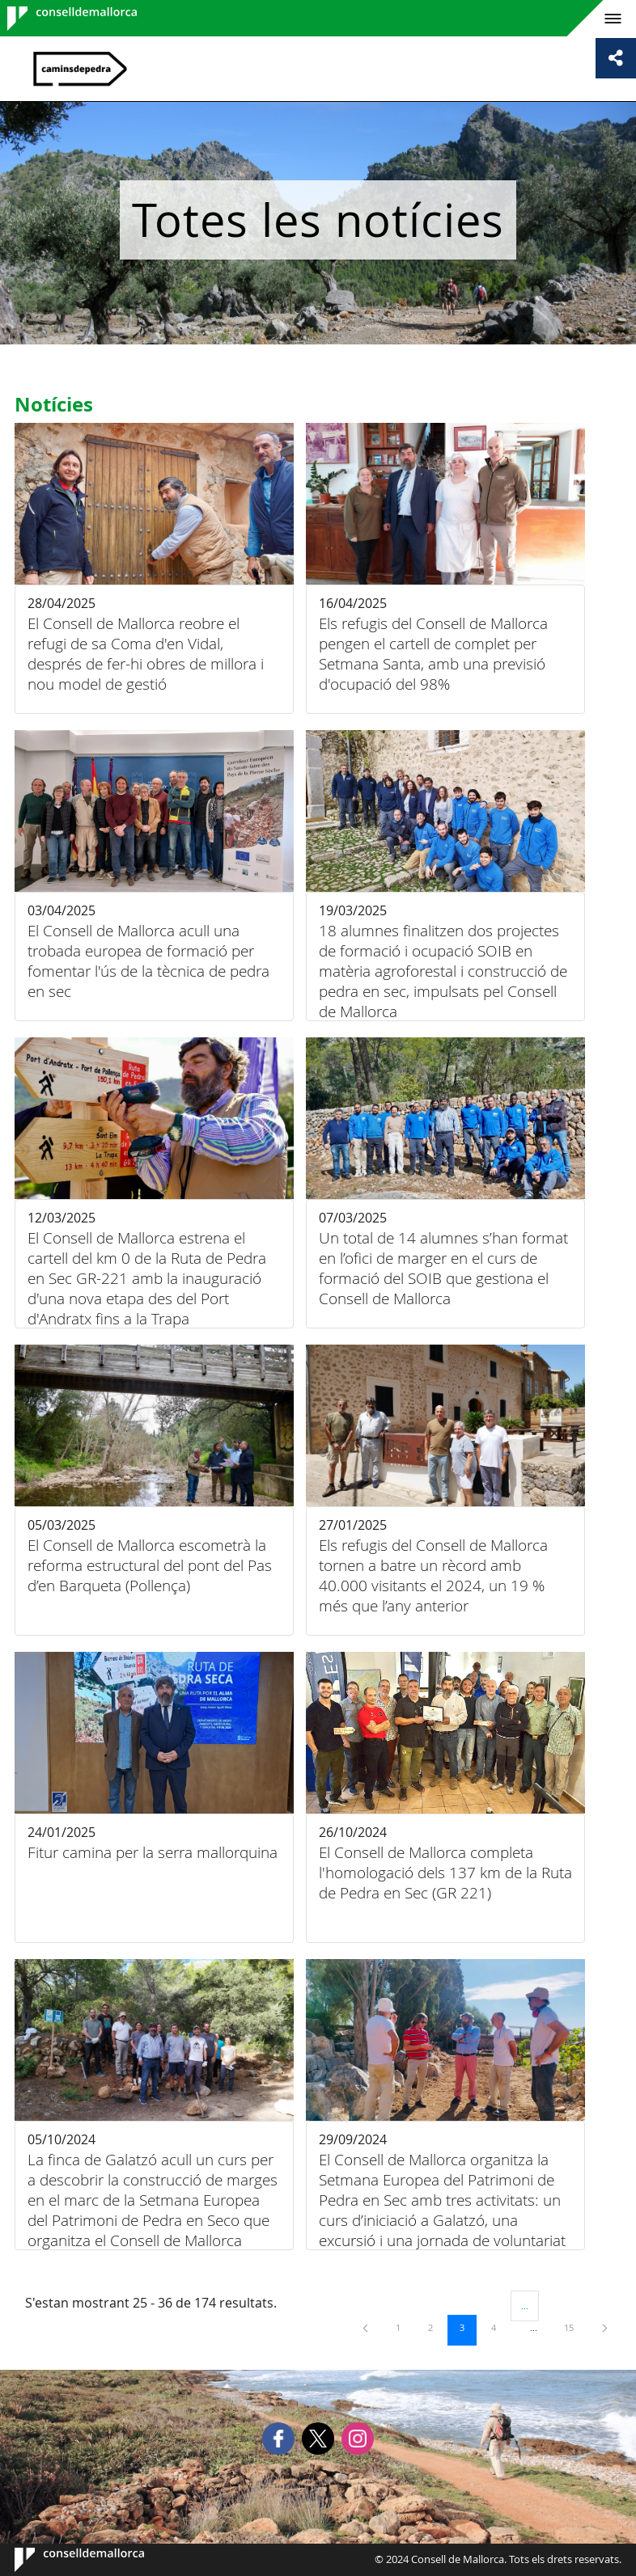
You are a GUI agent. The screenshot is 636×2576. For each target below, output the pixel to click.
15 (574, 2327)
